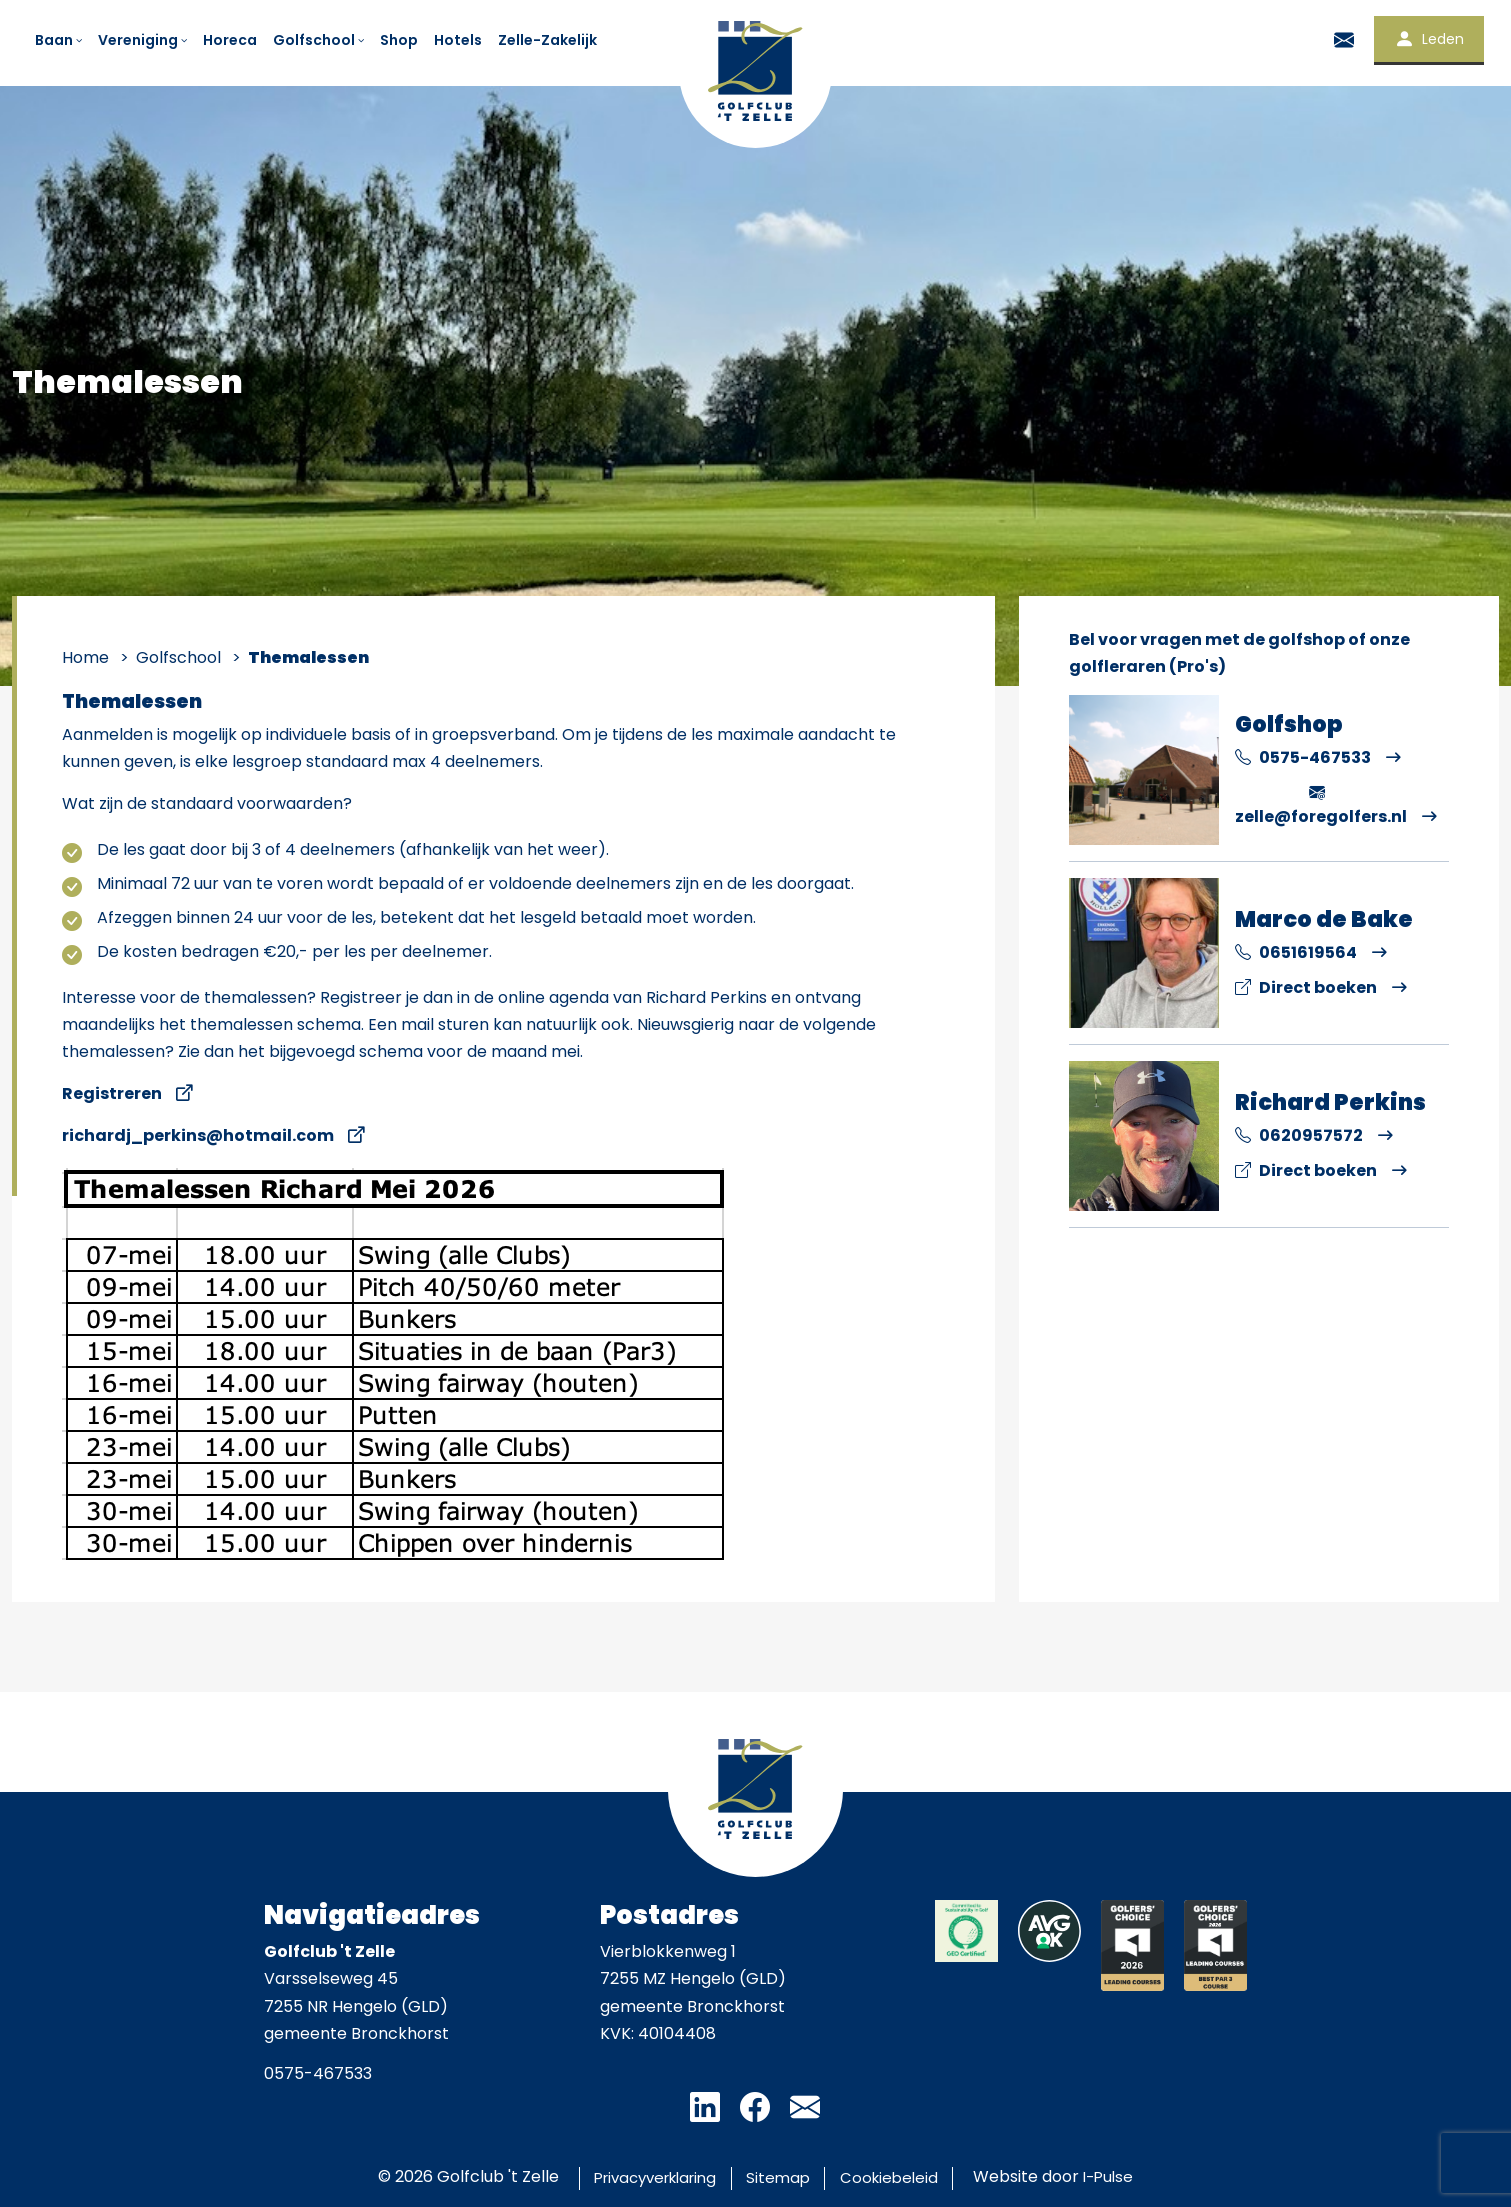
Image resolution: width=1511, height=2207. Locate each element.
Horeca (230, 40)
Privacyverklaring (638, 2177)
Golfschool (320, 40)
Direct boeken (1306, 987)
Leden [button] (1429, 39)
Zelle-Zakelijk (547, 40)
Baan (60, 40)
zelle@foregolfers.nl (1321, 804)
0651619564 (1296, 952)
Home (85, 657)
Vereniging (144, 40)
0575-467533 (1303, 757)
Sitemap (781, 2177)
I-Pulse (1135, 2176)
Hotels (458, 40)
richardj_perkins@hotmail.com (198, 1135)
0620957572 (1299, 1135)
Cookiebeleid (906, 2177)
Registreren (112, 1093)
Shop (399, 40)
